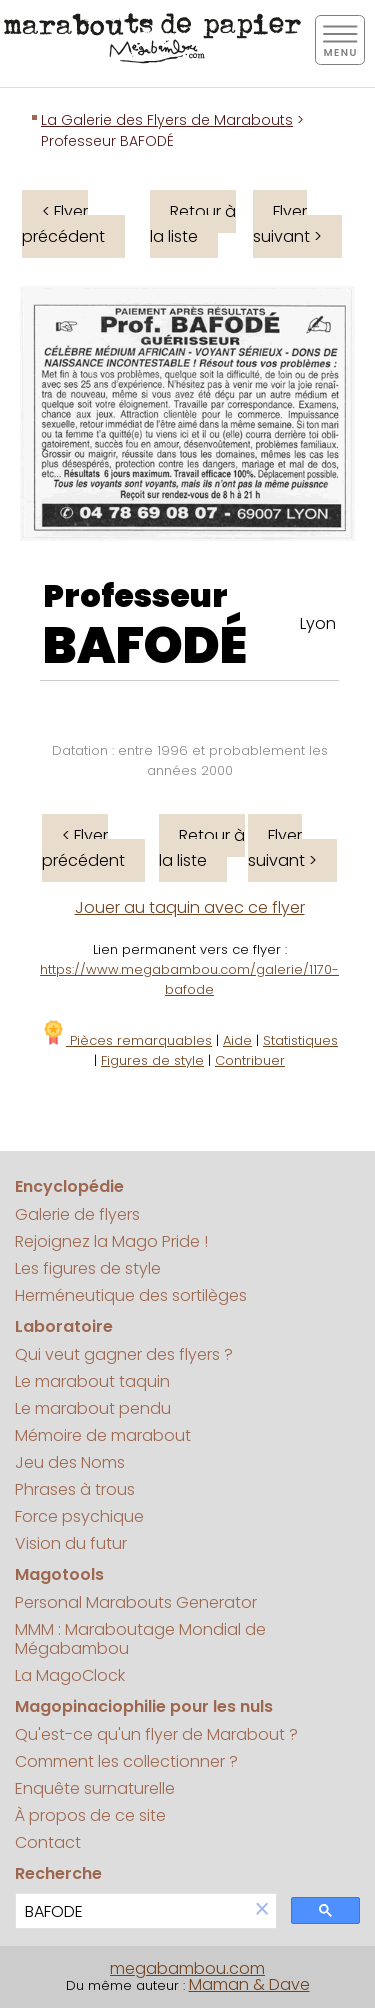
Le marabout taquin (92, 1381)
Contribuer (250, 1060)
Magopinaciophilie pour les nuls (144, 1706)
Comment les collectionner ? (126, 1761)
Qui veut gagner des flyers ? (124, 1354)
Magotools (59, 1574)
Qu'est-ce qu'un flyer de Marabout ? (156, 1734)
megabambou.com (187, 1968)
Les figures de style (88, 1268)
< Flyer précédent (63, 224)
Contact (48, 1842)
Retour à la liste (193, 224)
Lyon (318, 623)
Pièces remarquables (126, 1040)
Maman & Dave (249, 1984)
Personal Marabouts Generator (136, 1602)
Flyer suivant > (287, 224)
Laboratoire (64, 1326)
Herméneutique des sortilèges (131, 1295)
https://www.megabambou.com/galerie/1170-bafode (189, 979)
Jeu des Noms (70, 1462)
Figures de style (152, 1060)
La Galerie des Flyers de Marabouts (167, 120)
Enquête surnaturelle (95, 1788)
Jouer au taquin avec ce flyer (190, 907)
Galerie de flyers (77, 1214)
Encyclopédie (69, 1186)
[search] (132, 1911)
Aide (237, 1040)
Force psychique (79, 1516)
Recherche (58, 1873)
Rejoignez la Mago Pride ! (111, 1241)
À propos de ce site (90, 1815)
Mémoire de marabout (103, 1435)
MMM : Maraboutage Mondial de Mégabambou (140, 1639)
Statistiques (300, 1040)
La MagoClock (70, 1675)
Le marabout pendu (93, 1408)
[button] (262, 1910)
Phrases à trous (75, 1489)
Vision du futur (71, 1543)
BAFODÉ (145, 646)
